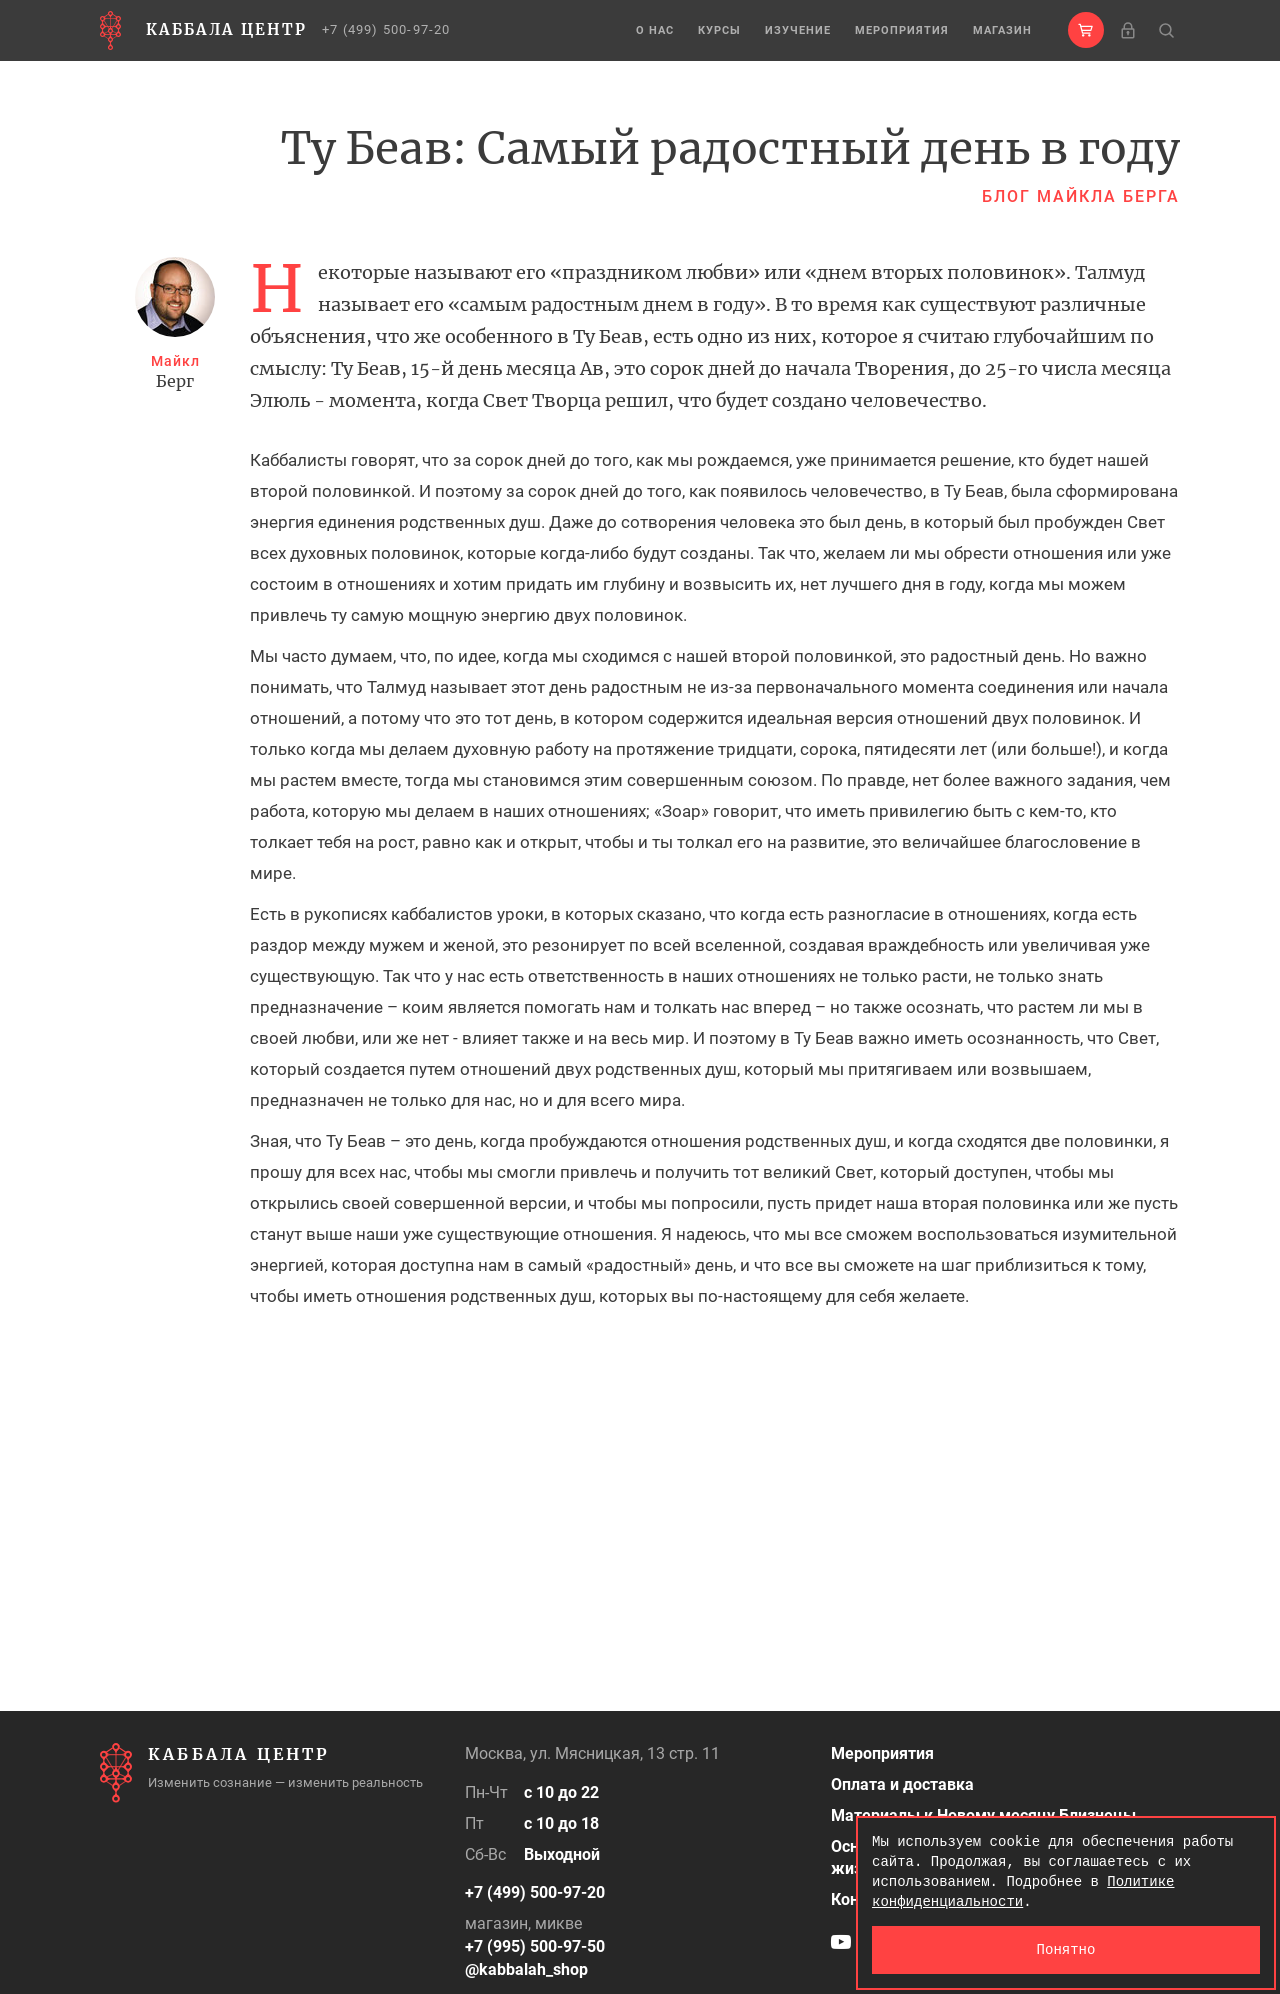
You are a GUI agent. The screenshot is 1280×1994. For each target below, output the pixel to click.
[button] (1086, 30)
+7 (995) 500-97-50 (535, 1946)
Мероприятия (902, 30)
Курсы (719, 30)
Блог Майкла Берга (1081, 196)
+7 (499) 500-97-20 (386, 29)
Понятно (1066, 1949)
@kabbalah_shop (526, 1969)
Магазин (1002, 30)
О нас (655, 30)
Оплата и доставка (902, 1784)
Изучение (798, 30)
